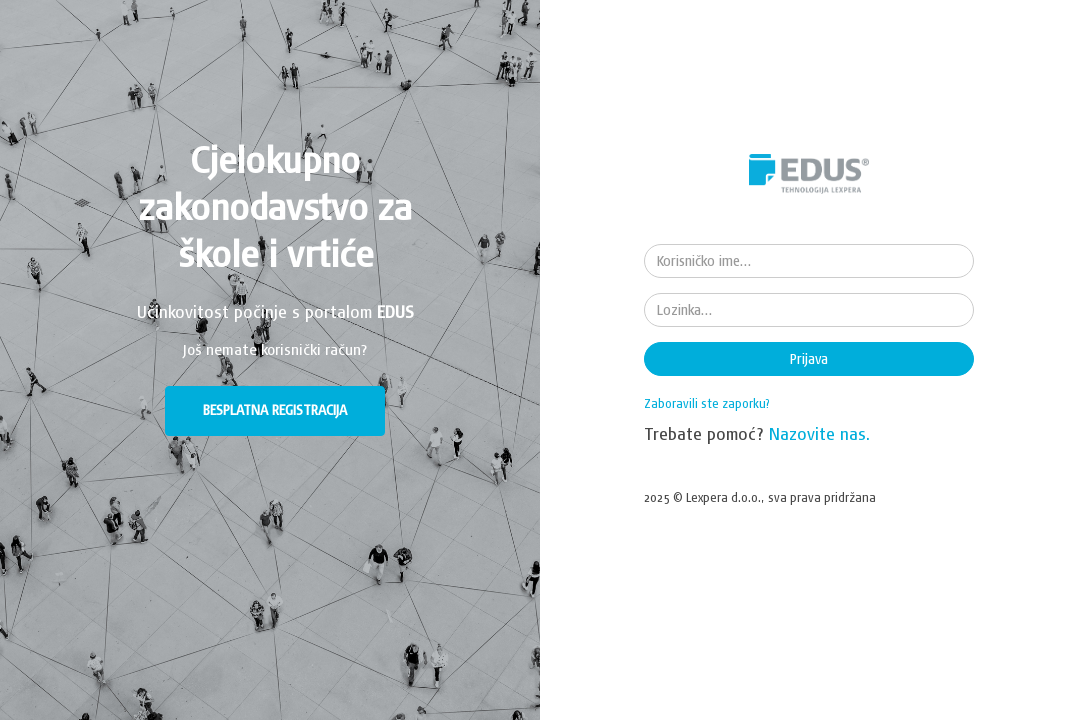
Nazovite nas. (820, 433)
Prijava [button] (809, 359)
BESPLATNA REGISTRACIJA (275, 410)
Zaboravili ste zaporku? (707, 403)
